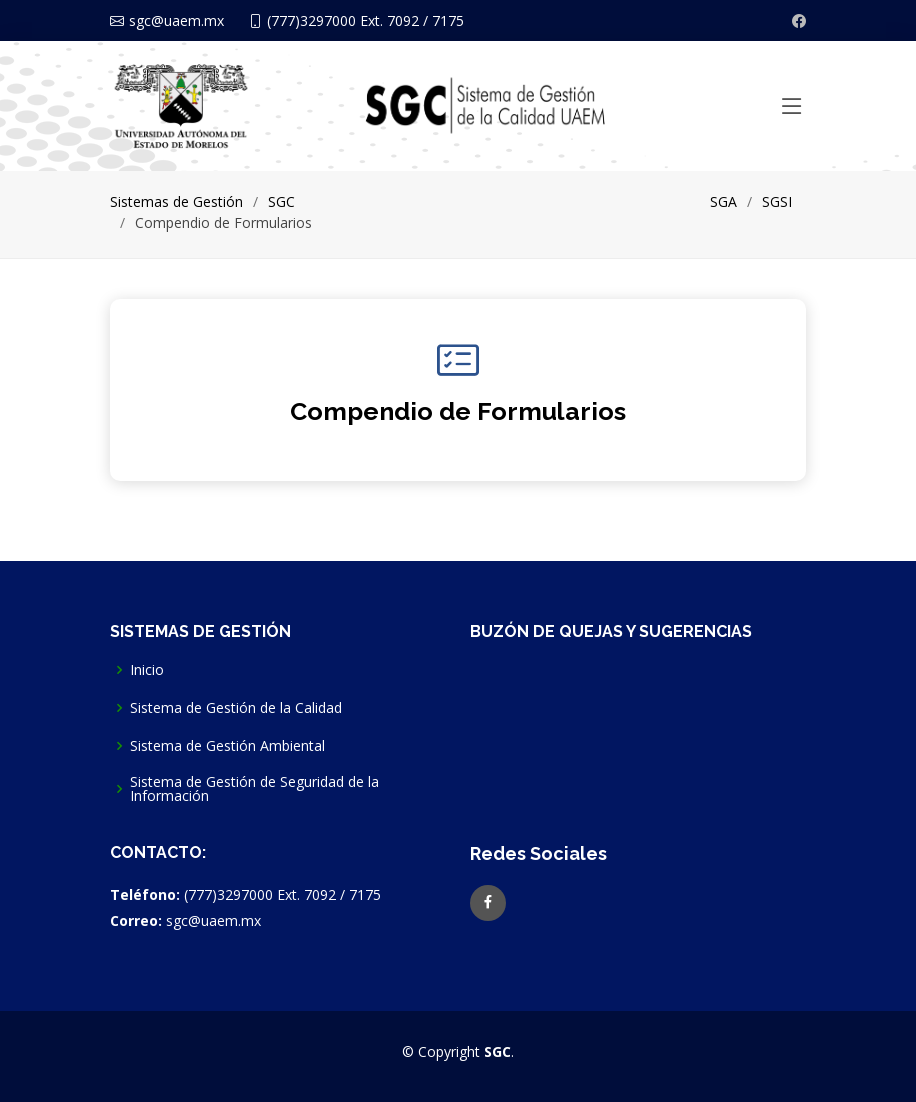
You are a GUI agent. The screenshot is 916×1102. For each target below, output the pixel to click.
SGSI (777, 201)
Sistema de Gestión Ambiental (227, 746)
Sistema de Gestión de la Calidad (236, 708)
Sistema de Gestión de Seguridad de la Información (254, 789)
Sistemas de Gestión (176, 201)
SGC (281, 201)
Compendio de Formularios (458, 411)
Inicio (147, 670)
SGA (723, 201)
